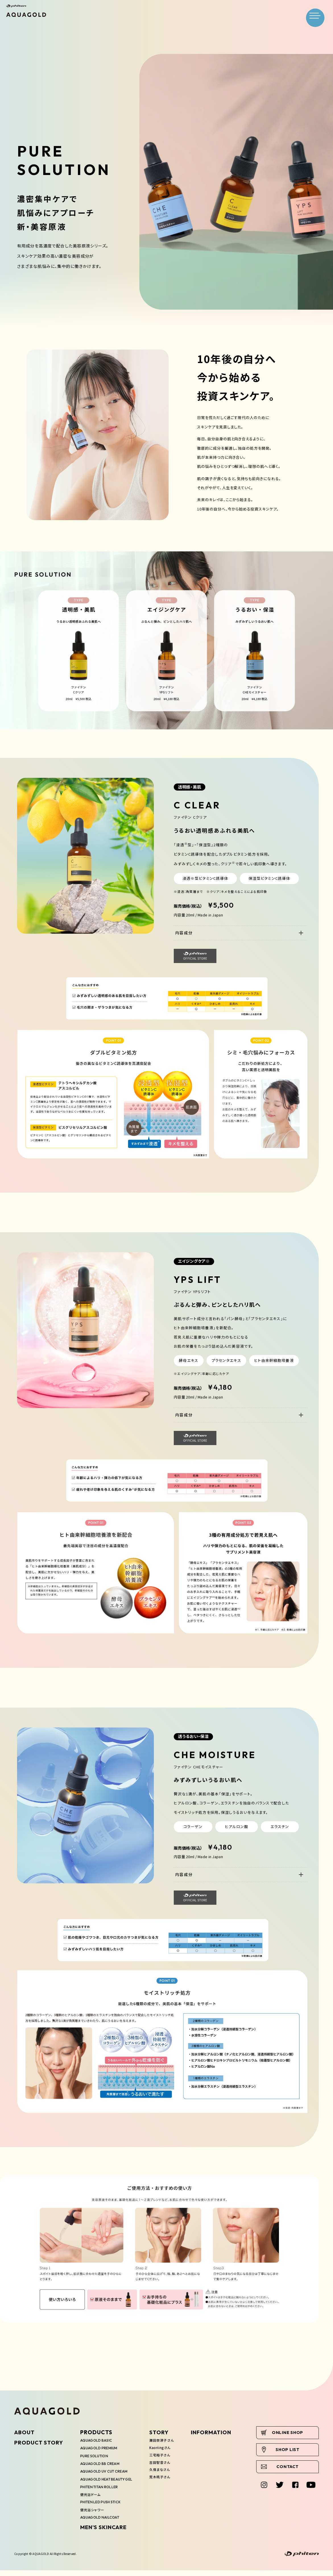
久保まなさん (166, 2476)
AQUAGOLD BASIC (97, 2440)
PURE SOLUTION (95, 2455)
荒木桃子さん (166, 2484)
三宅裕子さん (166, 2462)
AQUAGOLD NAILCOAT (101, 2524)
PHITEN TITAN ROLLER (101, 2494)
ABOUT (24, 2432)
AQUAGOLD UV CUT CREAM (106, 2471)
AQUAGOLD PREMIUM (100, 2447)
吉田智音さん (166, 2469)
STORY (164, 2432)
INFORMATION (218, 2432)
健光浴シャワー (93, 2517)
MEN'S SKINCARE (104, 2534)
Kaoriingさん (167, 2455)
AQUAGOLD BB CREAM (101, 2463)
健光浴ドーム (91, 2502)
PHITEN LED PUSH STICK (103, 2509)
